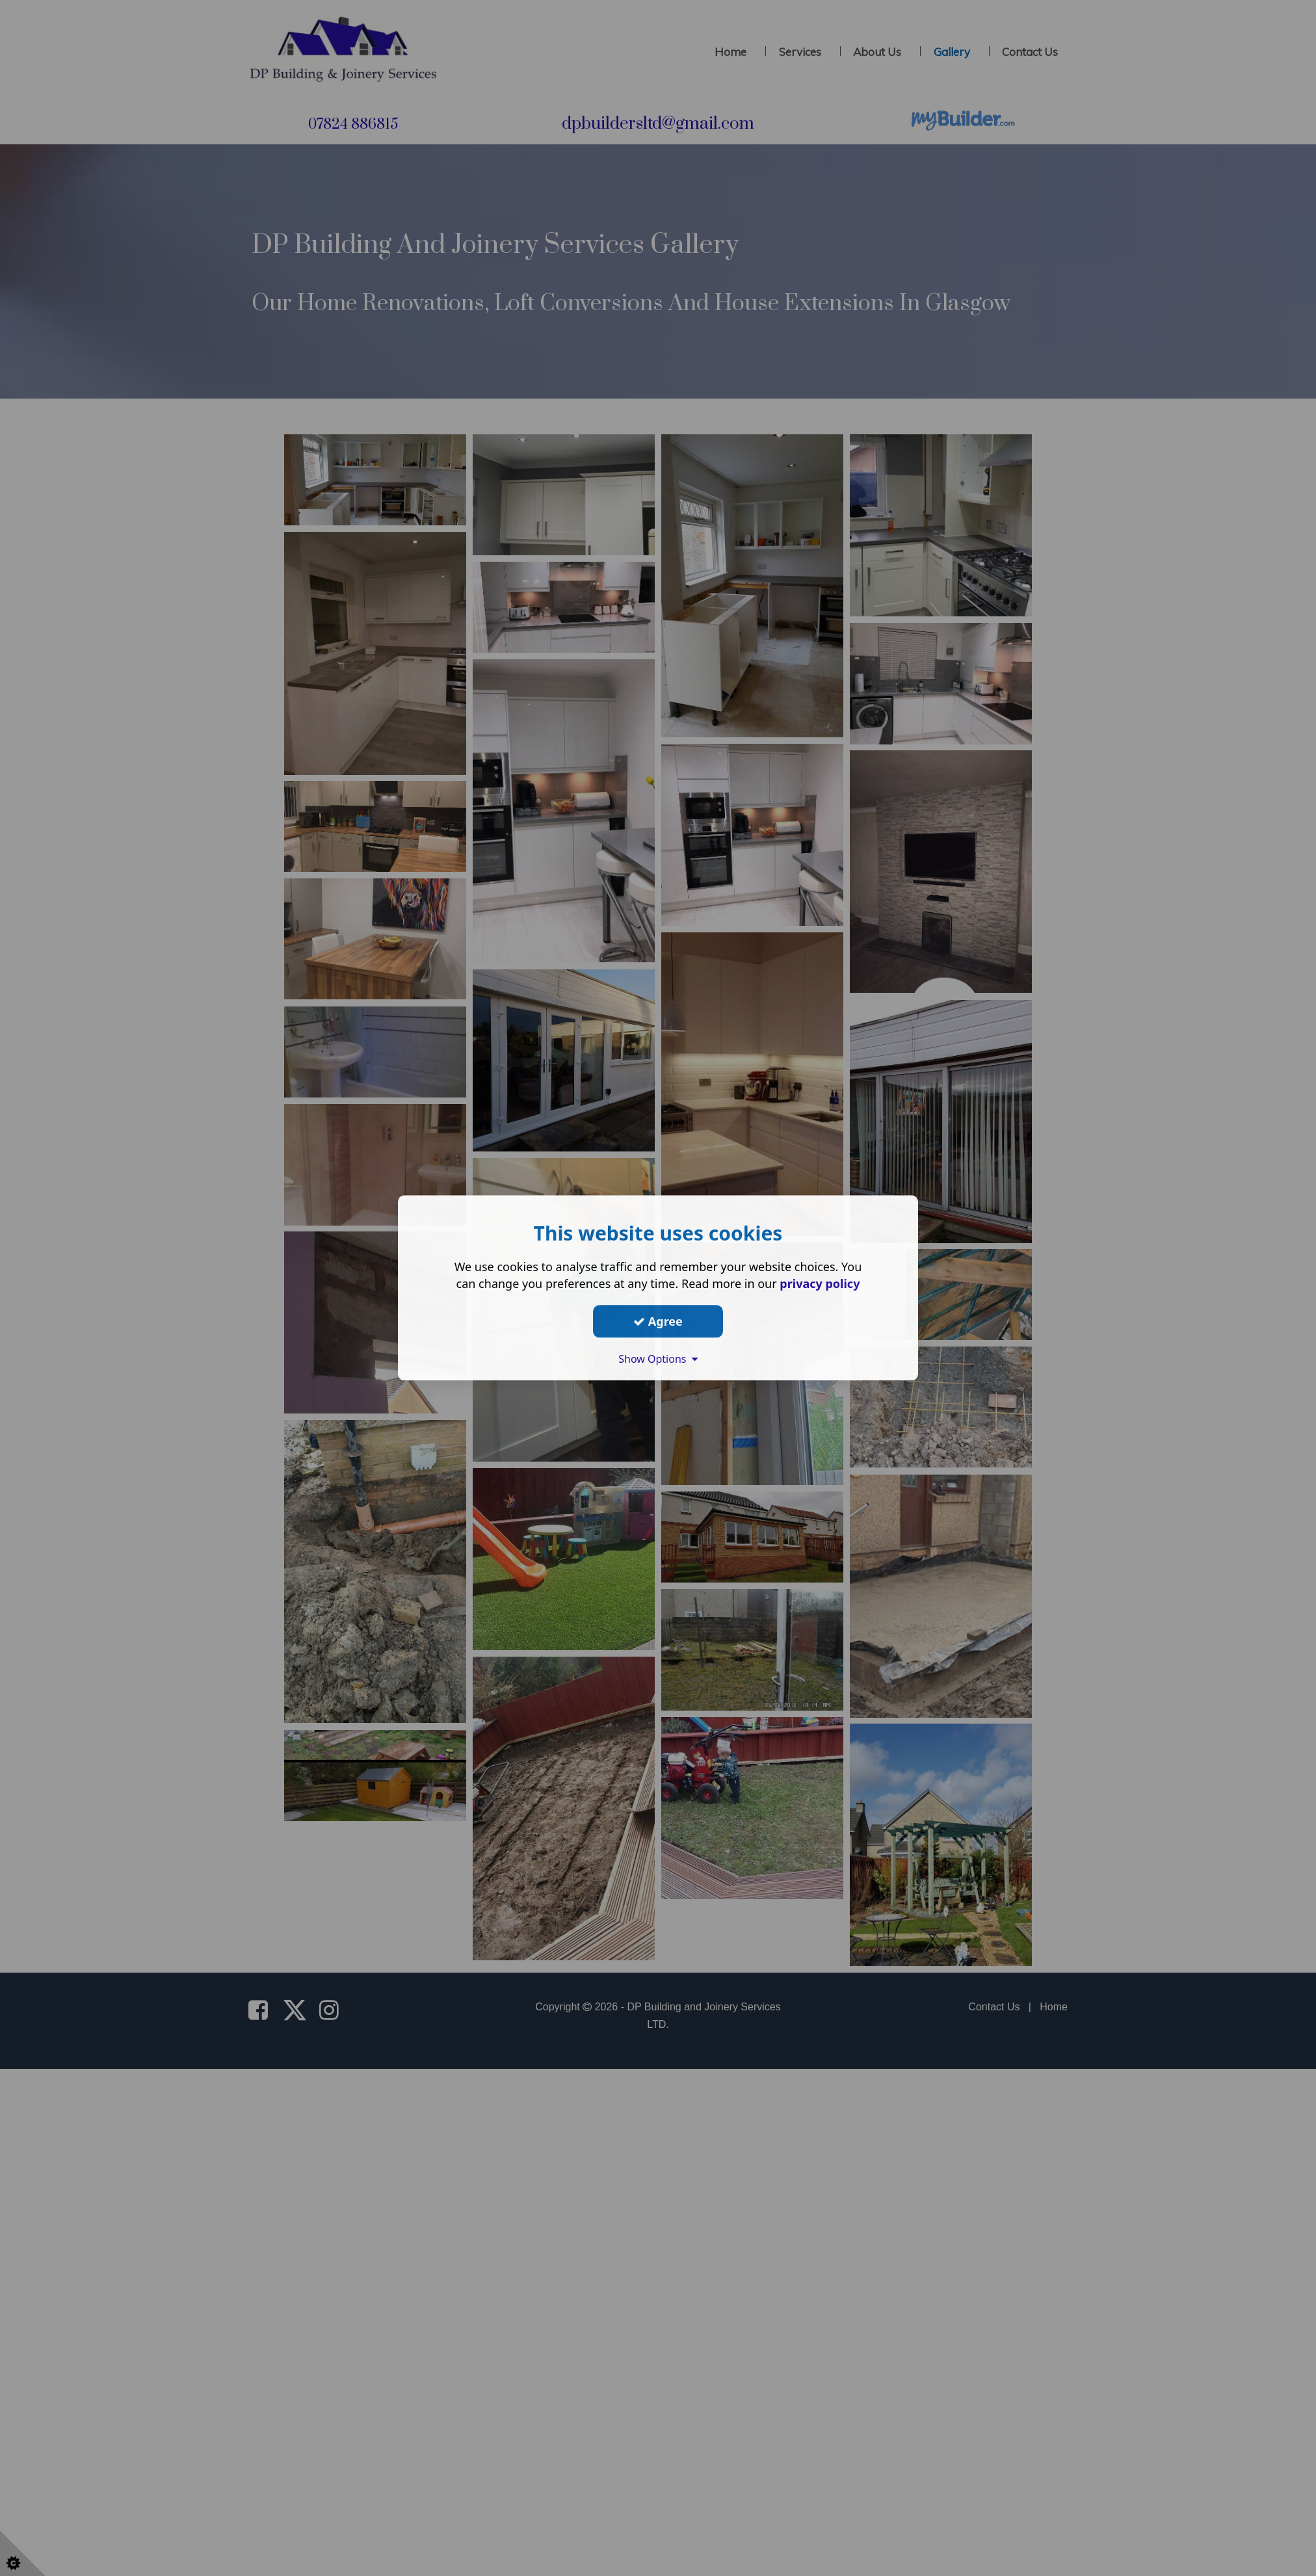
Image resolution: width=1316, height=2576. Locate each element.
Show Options (658, 1359)
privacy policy (820, 1283)
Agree (658, 1321)
